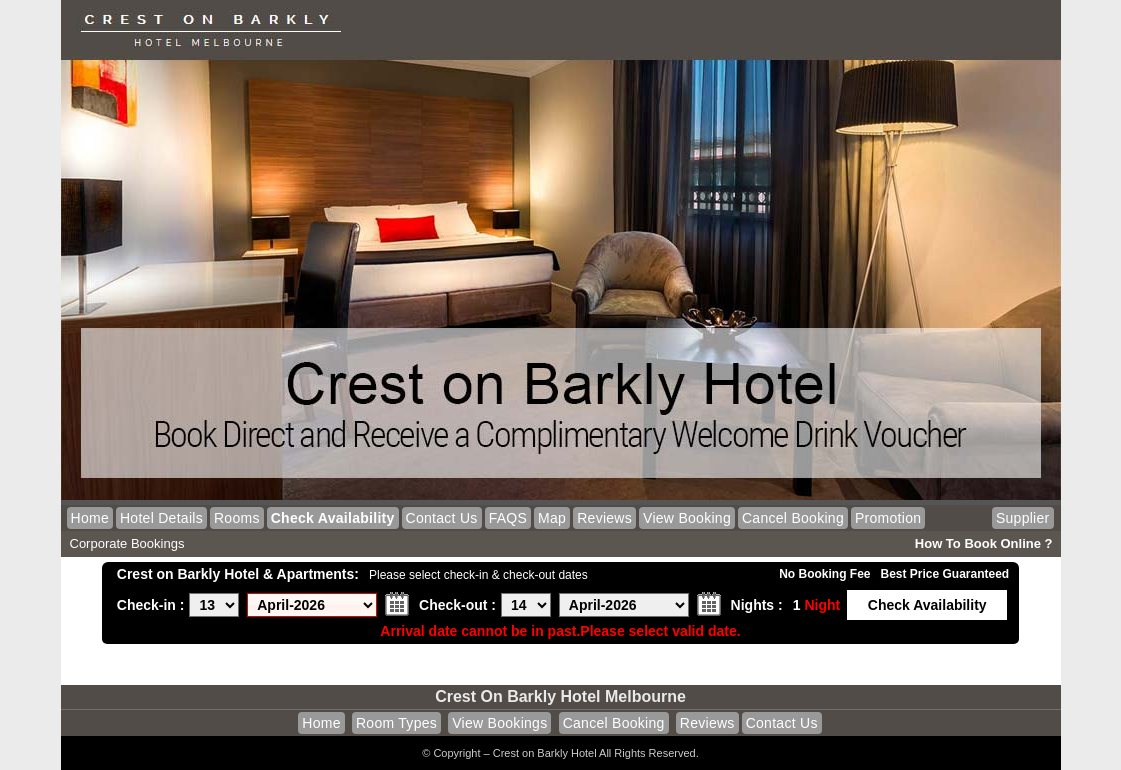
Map (552, 518)
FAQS (508, 518)
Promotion (888, 518)
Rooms (237, 518)
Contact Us (442, 518)
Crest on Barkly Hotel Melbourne (560, 696)
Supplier (1023, 518)
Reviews (604, 518)
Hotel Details (161, 518)
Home (90, 518)
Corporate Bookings (127, 543)
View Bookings (499, 723)
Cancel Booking (793, 518)
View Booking (687, 518)
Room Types (396, 723)
